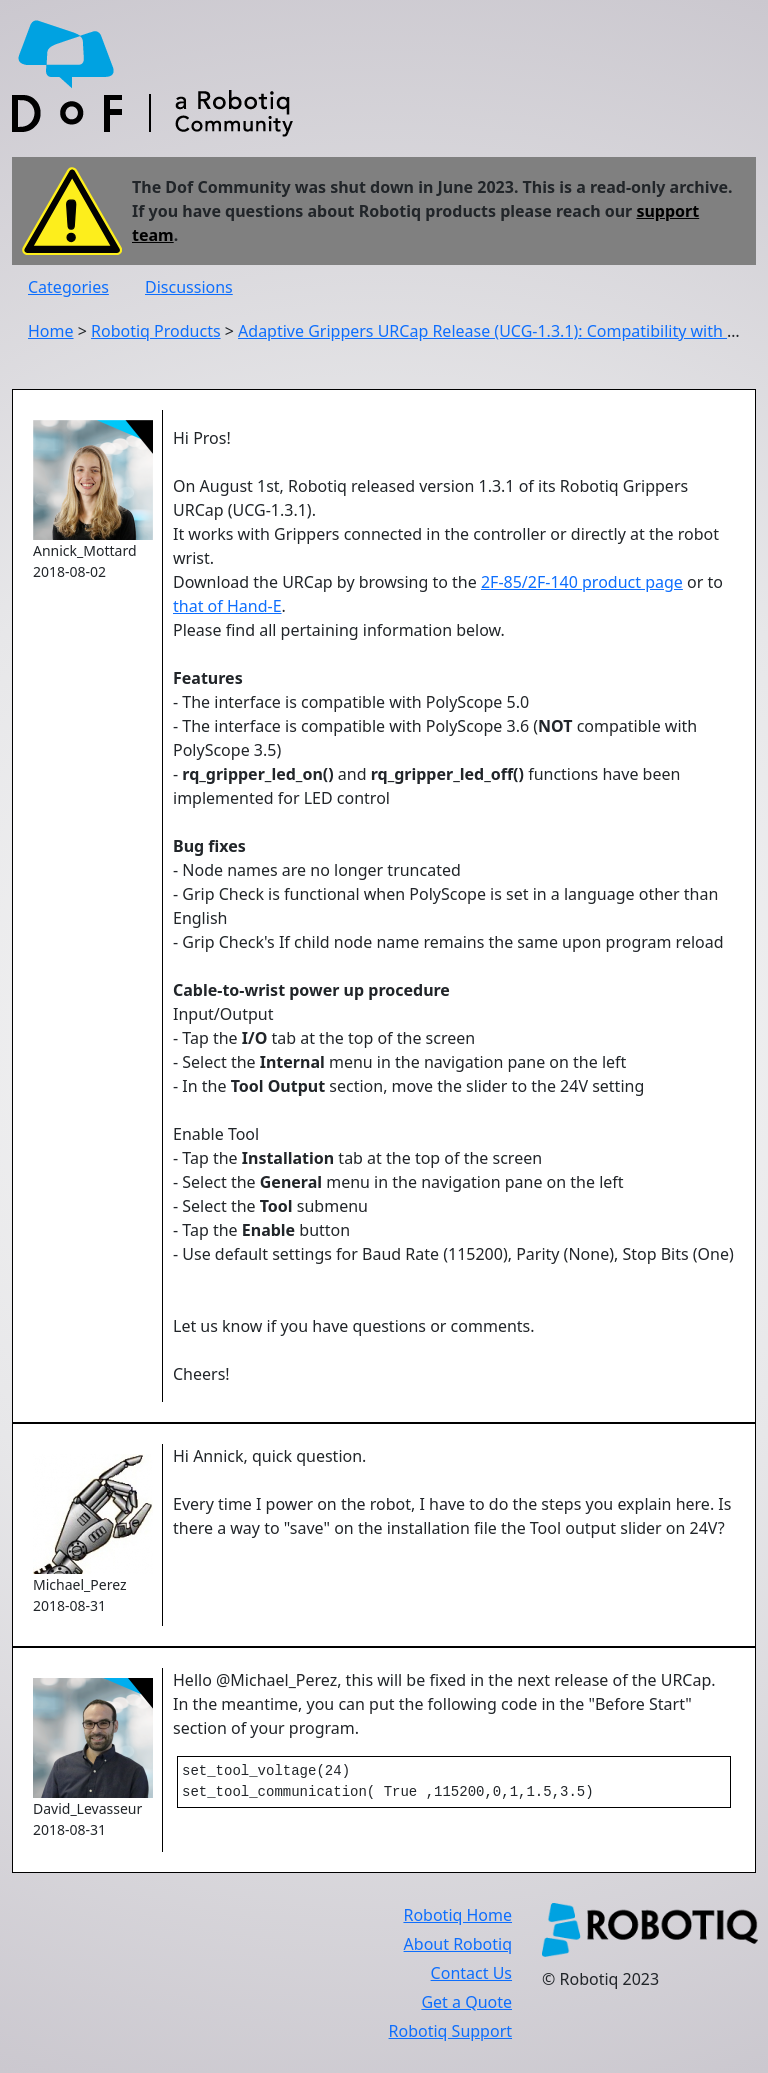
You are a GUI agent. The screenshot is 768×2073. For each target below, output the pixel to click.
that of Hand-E (227, 606)
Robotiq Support (450, 2035)
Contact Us (471, 1977)
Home (51, 331)
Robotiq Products (156, 331)
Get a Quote (466, 2006)
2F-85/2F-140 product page (582, 582)
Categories (68, 287)
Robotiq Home (457, 1919)
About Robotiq (458, 1948)
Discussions (189, 287)
